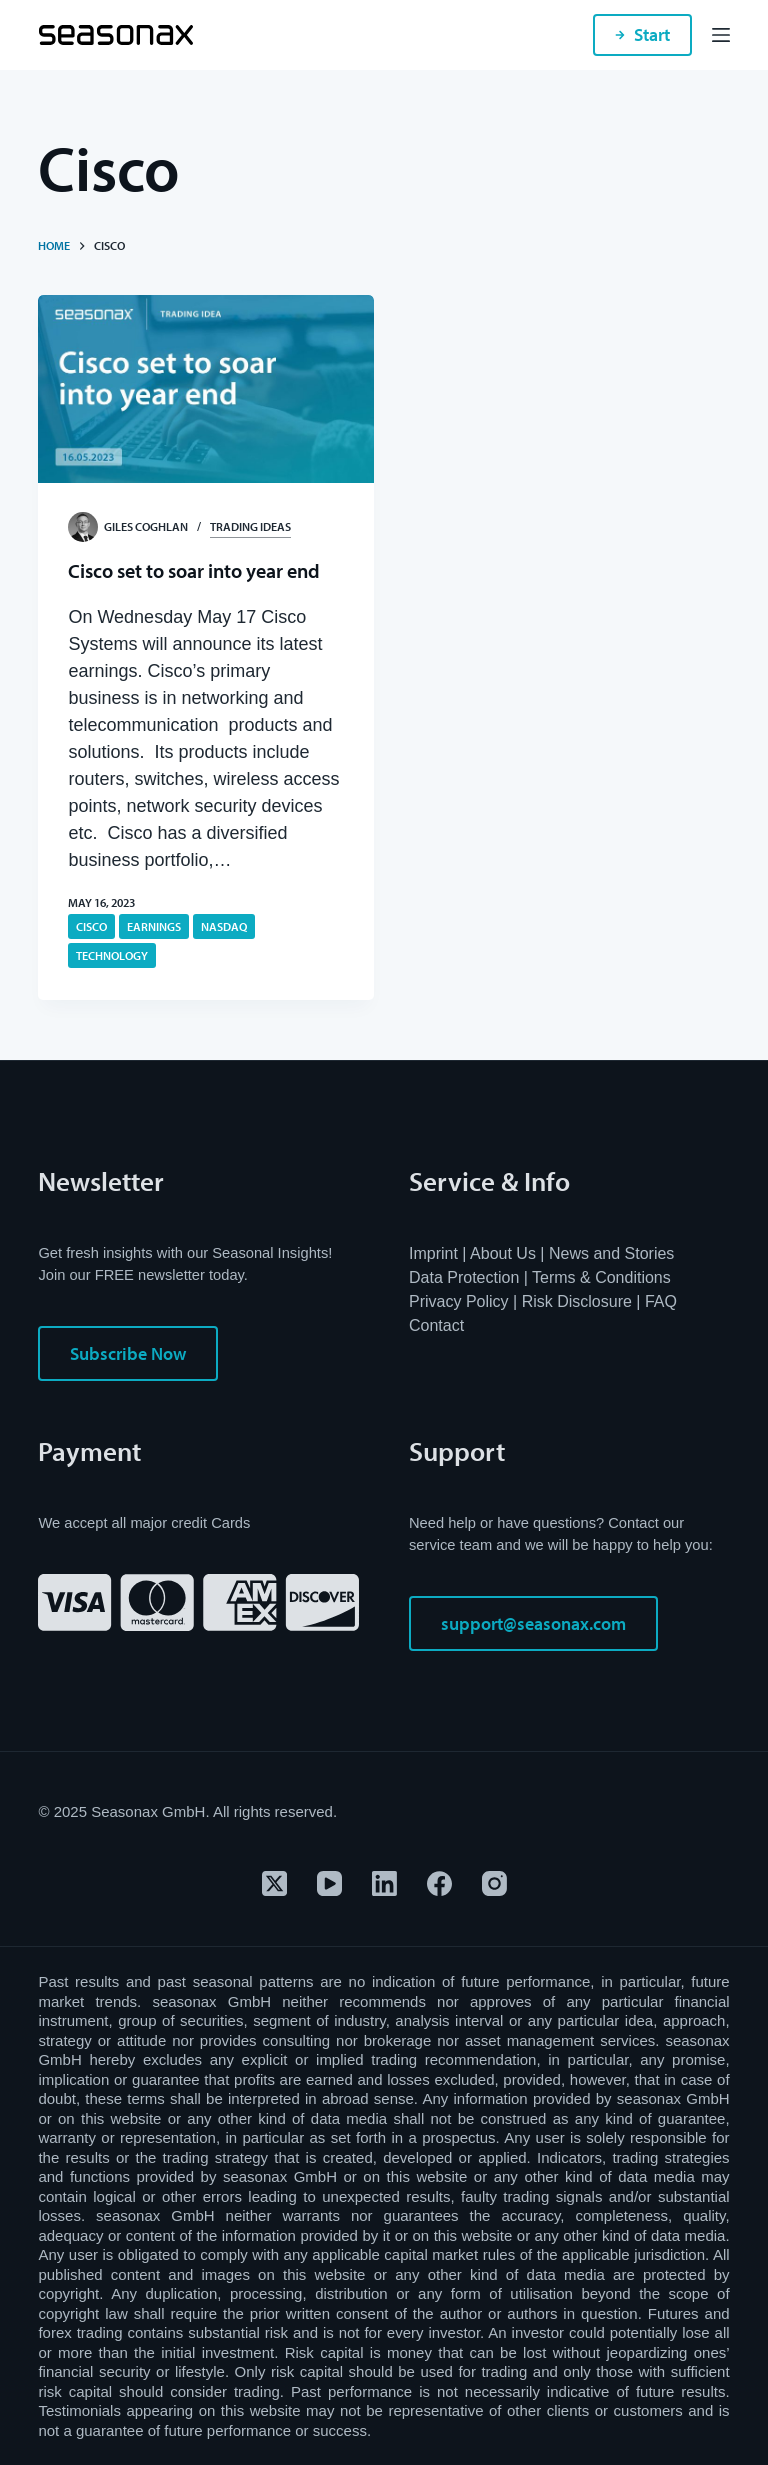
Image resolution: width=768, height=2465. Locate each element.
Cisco (91, 926)
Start (642, 34)
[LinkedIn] (384, 1883)
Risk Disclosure (577, 1301)
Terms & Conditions (601, 1277)
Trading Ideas (250, 526)
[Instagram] (494, 1883)
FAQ (661, 1301)
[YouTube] (329, 1883)
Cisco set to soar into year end (196, 570)
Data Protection (464, 1277)
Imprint (433, 1253)
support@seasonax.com (533, 1623)
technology (112, 955)
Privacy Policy (459, 1301)
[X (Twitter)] (274, 1883)
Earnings (154, 926)
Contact (436, 1325)
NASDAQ (224, 926)
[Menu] (721, 35)
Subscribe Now (128, 1353)
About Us (503, 1253)
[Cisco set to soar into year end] (206, 389)
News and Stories (611, 1253)
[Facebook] (439, 1883)
